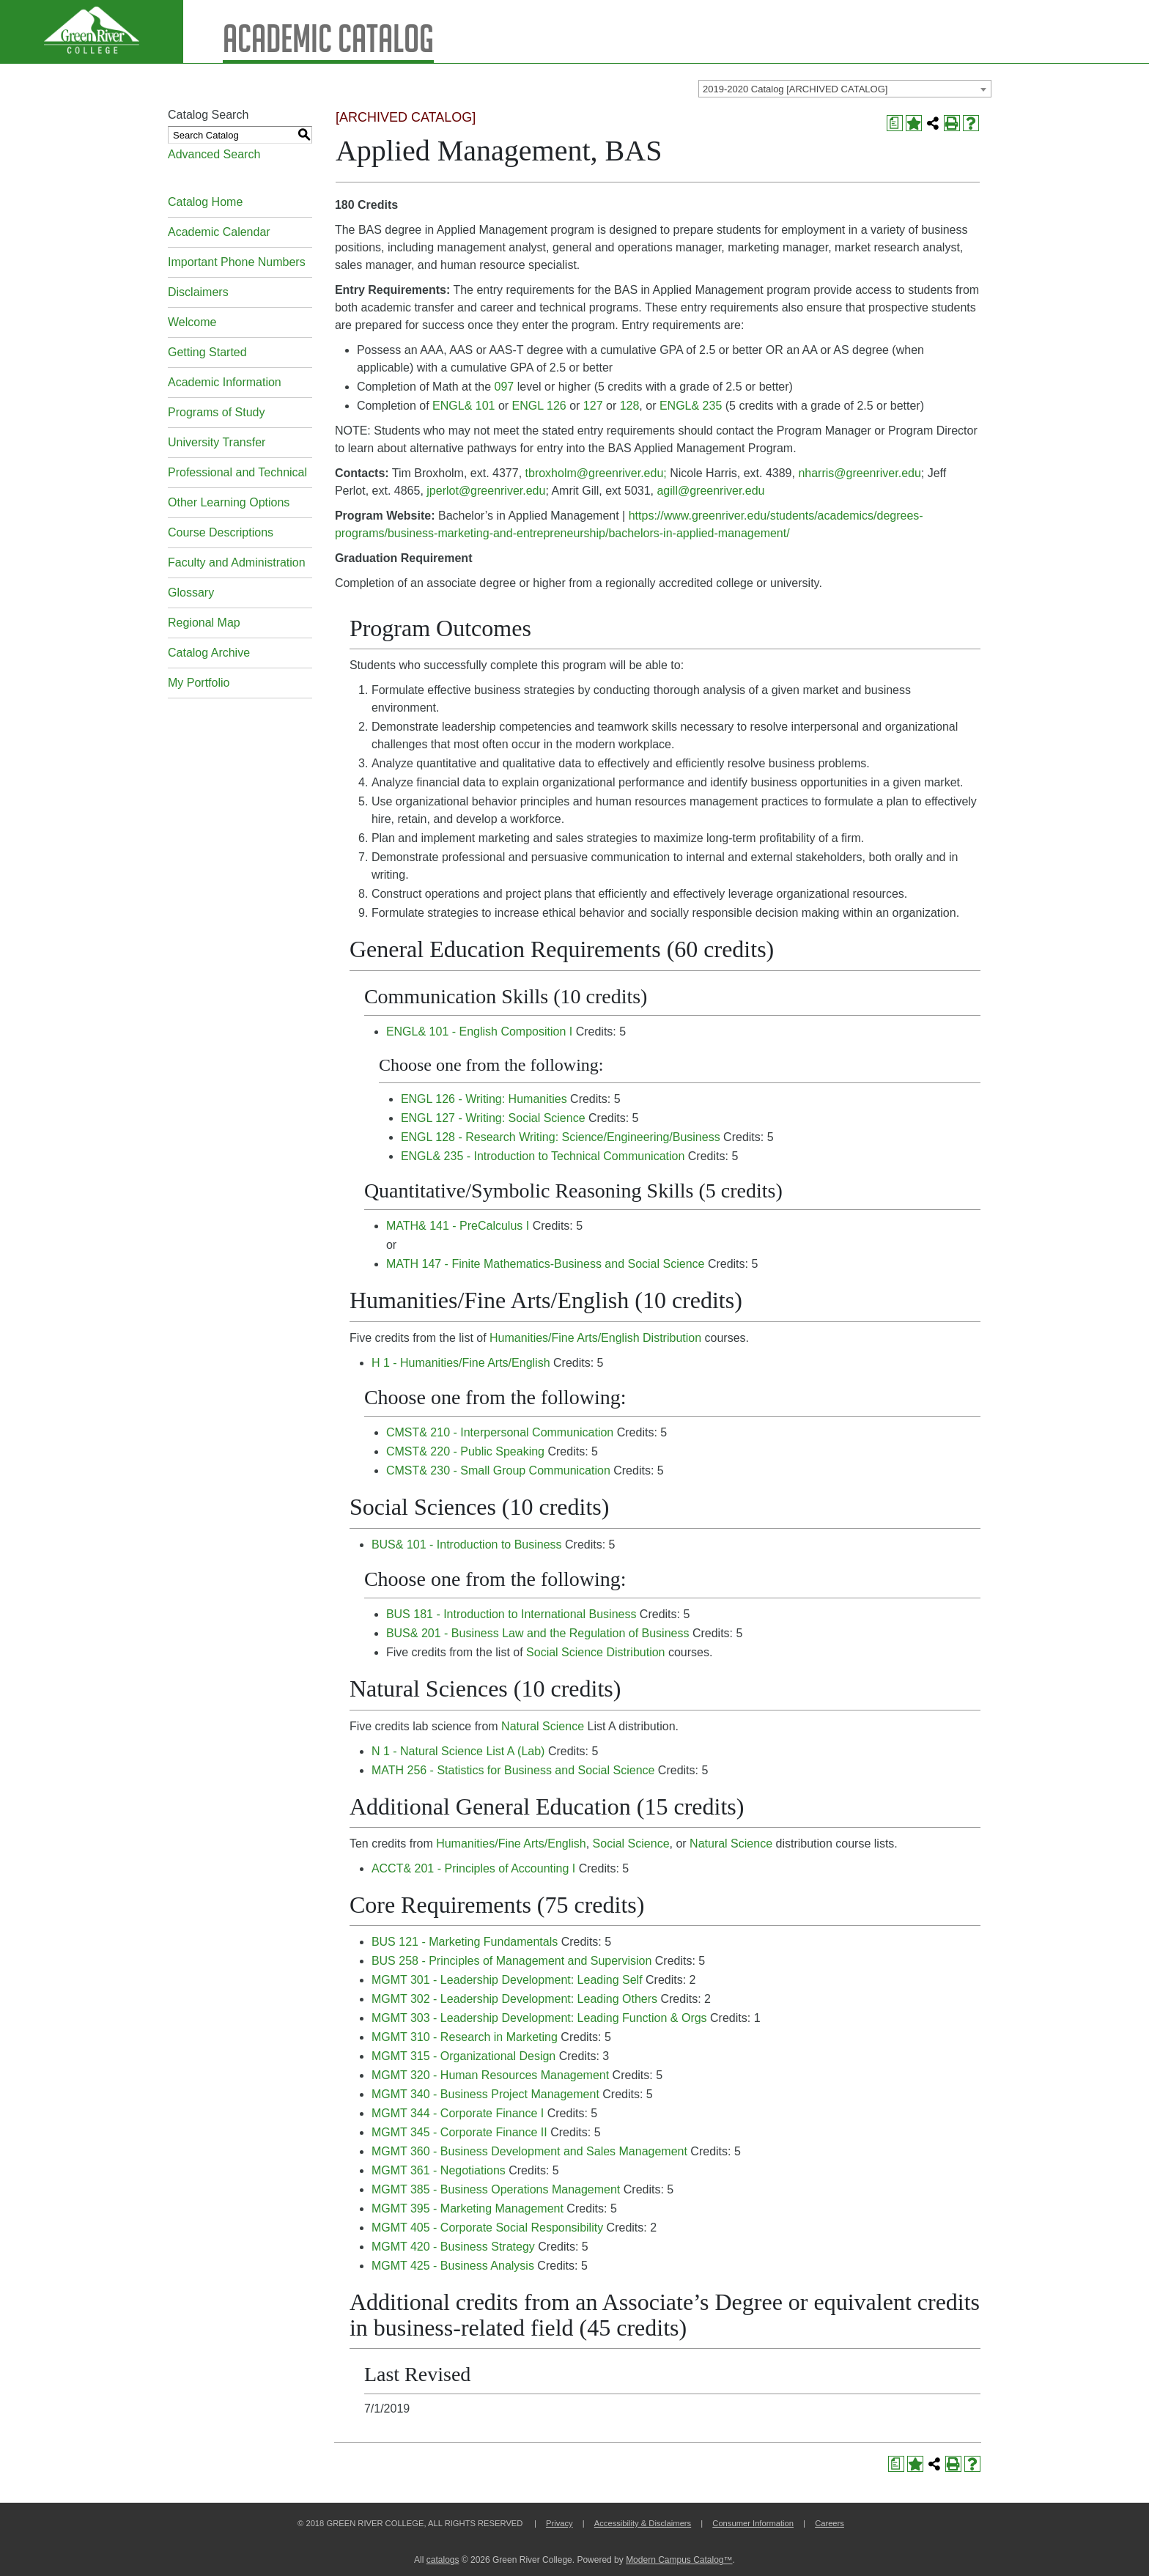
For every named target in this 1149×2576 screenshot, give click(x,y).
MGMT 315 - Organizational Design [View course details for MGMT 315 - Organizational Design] (463, 2056)
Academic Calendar (219, 232)
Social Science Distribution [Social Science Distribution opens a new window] (595, 1652)
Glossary (191, 592)
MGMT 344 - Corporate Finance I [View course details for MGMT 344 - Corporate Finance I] (458, 2113)
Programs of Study (216, 412)
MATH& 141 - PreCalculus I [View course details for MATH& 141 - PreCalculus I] (457, 1225)
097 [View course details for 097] (504, 386)
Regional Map (204, 622)
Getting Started (207, 352)
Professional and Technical (237, 472)
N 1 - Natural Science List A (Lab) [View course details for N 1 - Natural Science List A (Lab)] (458, 1751)
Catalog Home (205, 202)
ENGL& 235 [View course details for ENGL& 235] (691, 405)
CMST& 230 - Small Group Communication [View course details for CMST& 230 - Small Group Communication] (498, 1470)
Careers (829, 2523)
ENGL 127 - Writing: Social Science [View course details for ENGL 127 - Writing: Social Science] (493, 1118)
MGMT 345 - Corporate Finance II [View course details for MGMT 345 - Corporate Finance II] (459, 2132)
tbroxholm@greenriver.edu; (596, 473)
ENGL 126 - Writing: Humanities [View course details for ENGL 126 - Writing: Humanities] (484, 1099)
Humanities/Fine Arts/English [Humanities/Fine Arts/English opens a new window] (511, 1843)
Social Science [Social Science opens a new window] (631, 1843)
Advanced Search (214, 154)
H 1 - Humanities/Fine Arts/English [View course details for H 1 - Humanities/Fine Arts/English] (461, 1363)
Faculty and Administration (237, 562)
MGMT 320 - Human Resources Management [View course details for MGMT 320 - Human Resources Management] (490, 2075)
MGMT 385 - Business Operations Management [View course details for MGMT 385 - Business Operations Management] (496, 2189)
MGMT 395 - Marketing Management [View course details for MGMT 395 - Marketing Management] (468, 2208)
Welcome (192, 322)
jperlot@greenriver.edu (485, 490)
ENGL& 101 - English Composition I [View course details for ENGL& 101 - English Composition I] (479, 1031)
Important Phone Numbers (237, 262)
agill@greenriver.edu (710, 490)
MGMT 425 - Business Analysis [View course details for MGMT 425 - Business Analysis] (453, 2265)
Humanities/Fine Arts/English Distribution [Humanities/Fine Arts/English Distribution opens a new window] (595, 1338)
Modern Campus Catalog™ (679, 2560)
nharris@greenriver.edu (859, 473)
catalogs (442, 2560)
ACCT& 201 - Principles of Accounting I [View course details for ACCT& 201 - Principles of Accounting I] (473, 1868)
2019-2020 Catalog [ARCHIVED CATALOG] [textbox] (795, 89)
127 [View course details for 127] (593, 405)
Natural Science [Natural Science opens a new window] (542, 1726)
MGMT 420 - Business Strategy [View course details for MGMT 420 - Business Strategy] (453, 2246)
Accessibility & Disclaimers (642, 2523)
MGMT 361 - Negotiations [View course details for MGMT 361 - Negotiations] (439, 2170)
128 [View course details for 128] (630, 405)
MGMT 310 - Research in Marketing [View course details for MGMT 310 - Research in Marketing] (465, 2037)
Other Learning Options (228, 502)
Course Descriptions (220, 532)
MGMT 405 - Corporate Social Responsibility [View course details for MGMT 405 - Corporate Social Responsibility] (487, 2227)
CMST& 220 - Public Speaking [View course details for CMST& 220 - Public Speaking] (465, 1451)
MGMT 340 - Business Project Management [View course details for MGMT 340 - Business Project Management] (485, 2094)
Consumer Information (753, 2523)
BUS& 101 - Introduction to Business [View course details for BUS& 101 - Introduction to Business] (467, 1544)
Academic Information (224, 382)
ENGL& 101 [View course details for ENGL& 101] (463, 405)
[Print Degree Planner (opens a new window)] (895, 123)
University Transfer (216, 442)
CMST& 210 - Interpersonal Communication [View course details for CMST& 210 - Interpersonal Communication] (499, 1432)
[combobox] (844, 88)
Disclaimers (198, 292)
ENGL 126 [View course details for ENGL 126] (539, 405)
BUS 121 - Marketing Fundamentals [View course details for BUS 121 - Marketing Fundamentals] (465, 1941)
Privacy (559, 2523)
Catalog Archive (209, 652)
